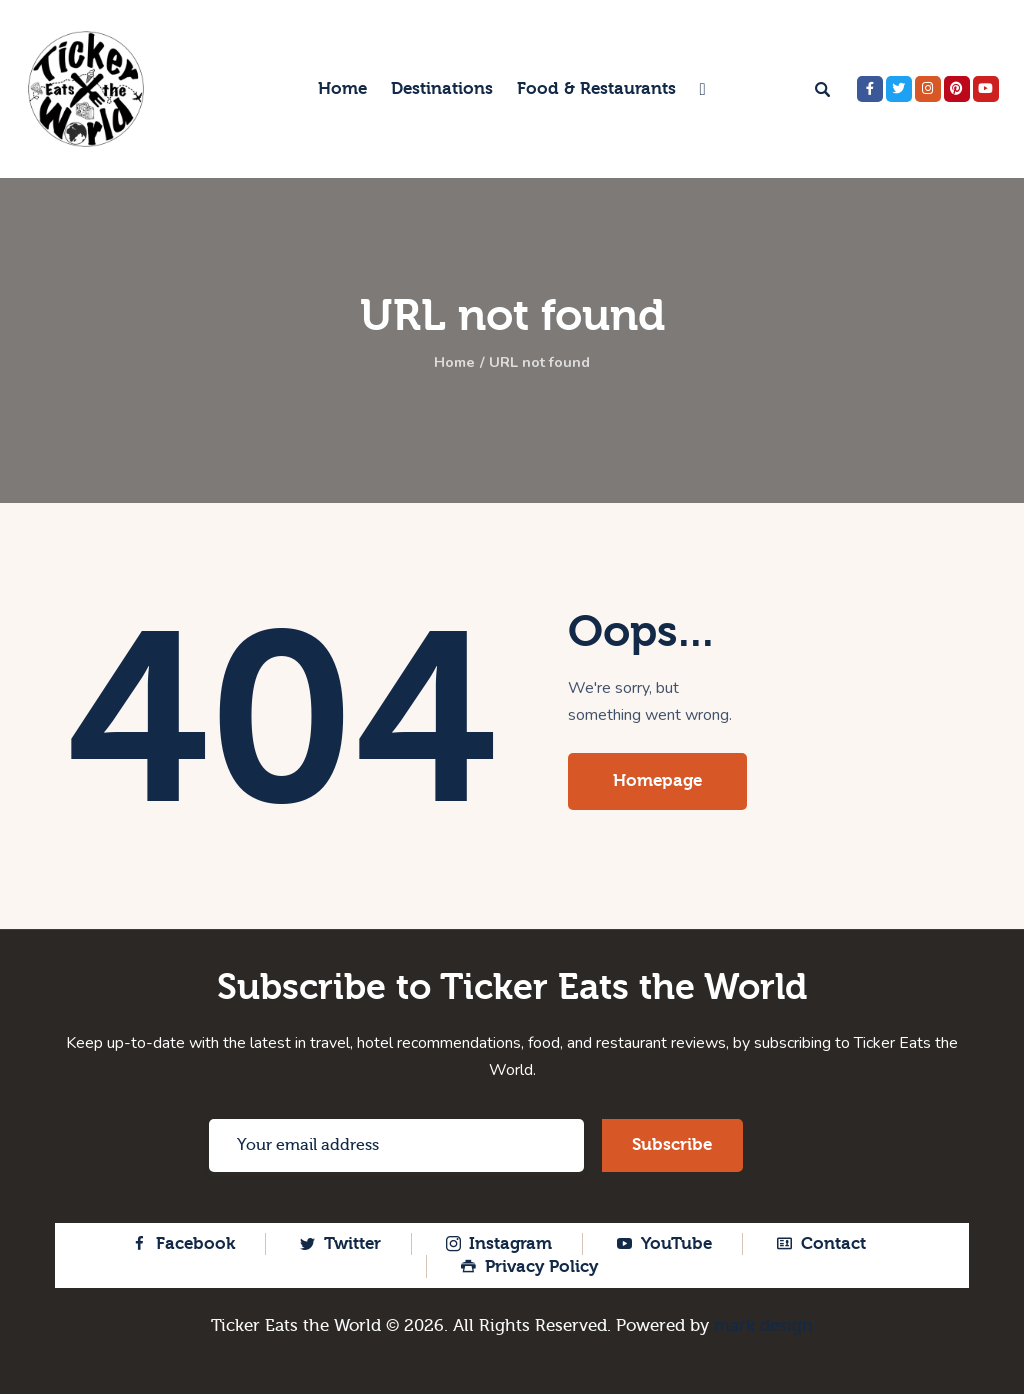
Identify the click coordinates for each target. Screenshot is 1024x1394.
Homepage (657, 780)
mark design (763, 1325)
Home (450, 363)
